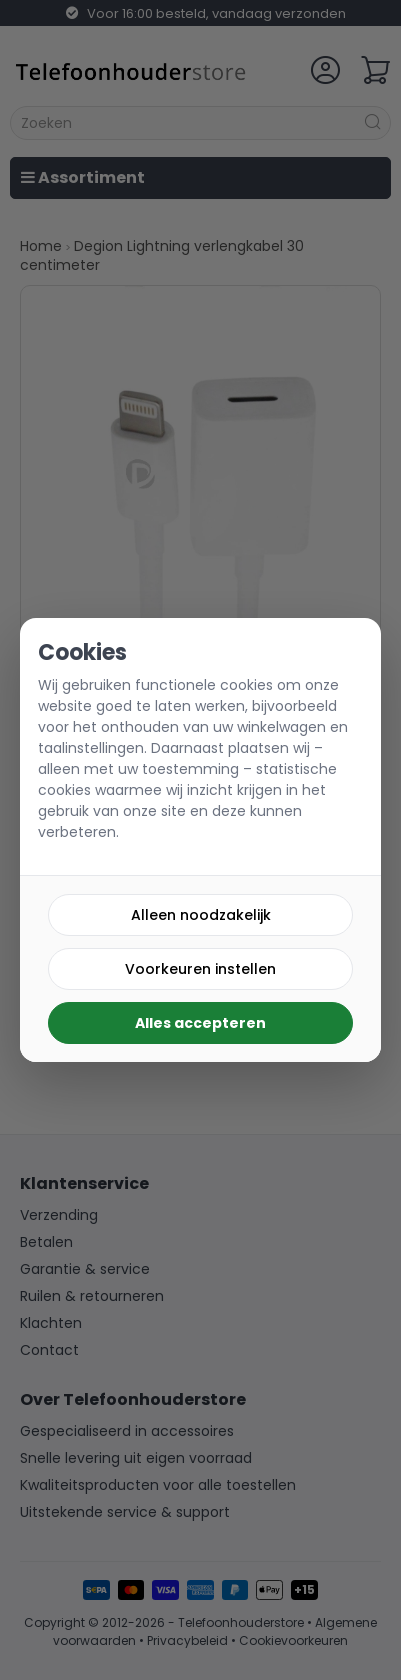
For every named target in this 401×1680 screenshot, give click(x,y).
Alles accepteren (200, 1023)
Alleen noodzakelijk (201, 915)
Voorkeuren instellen (200, 969)
